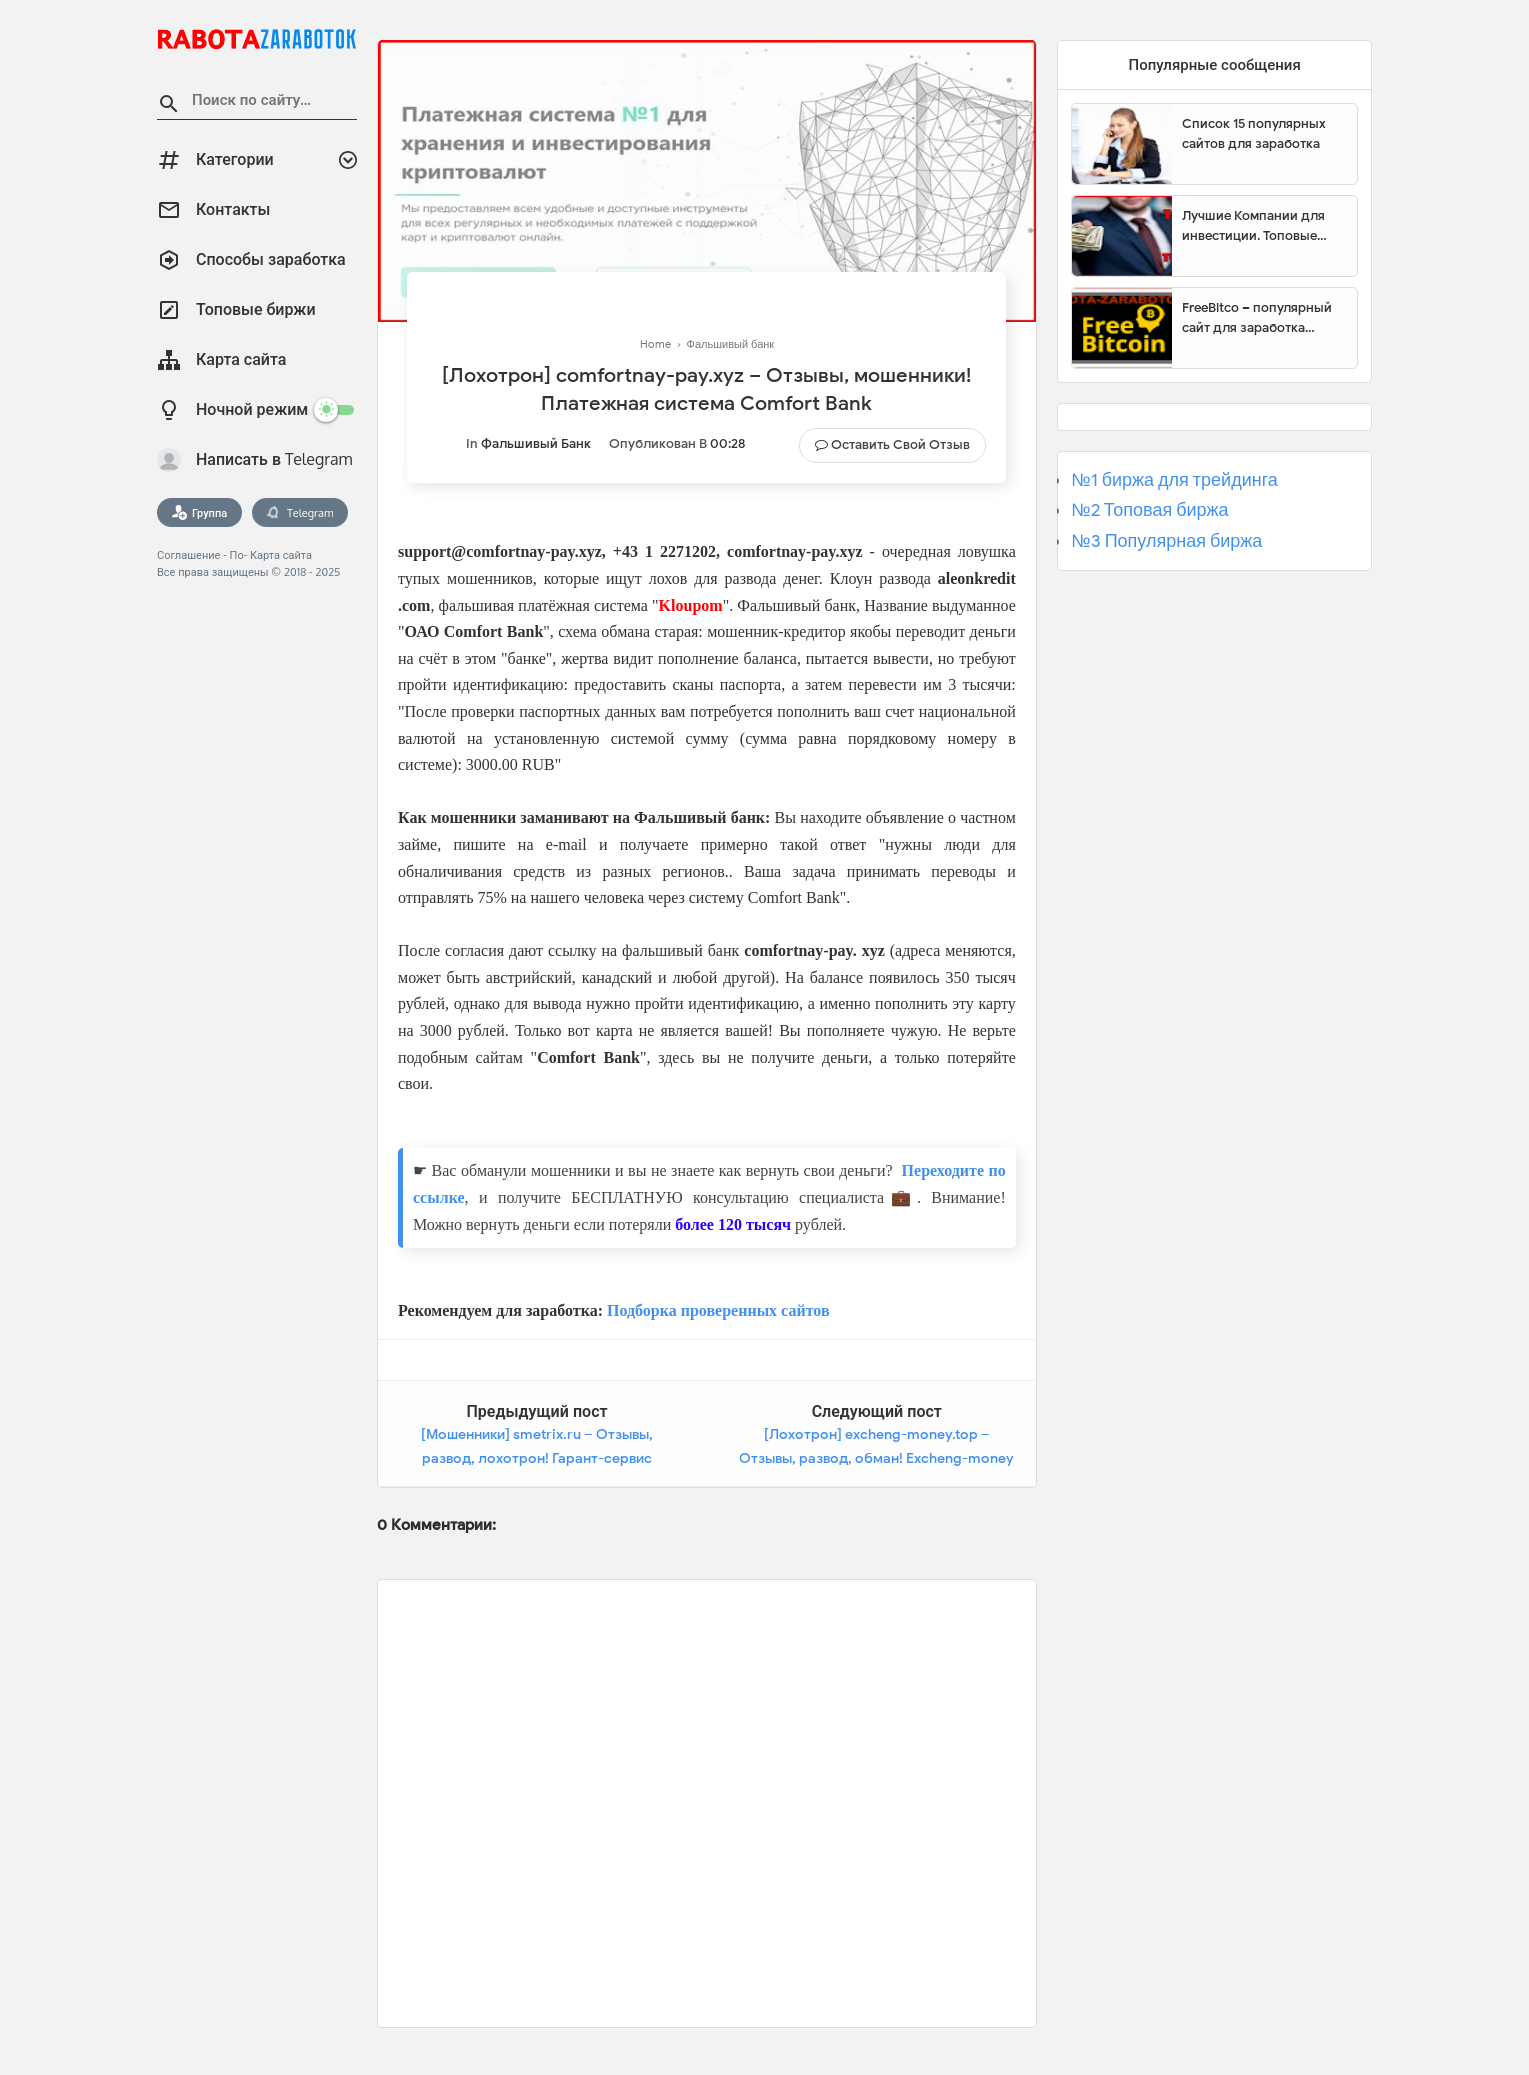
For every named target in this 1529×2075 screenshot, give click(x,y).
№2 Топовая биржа (1149, 510)
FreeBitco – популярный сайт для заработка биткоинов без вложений (1262, 318)
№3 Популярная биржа (1166, 541)
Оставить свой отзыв (900, 444)
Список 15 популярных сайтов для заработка (1254, 133)
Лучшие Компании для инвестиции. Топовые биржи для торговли (1253, 226)
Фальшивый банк (536, 443)
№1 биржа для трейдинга (1174, 480)
